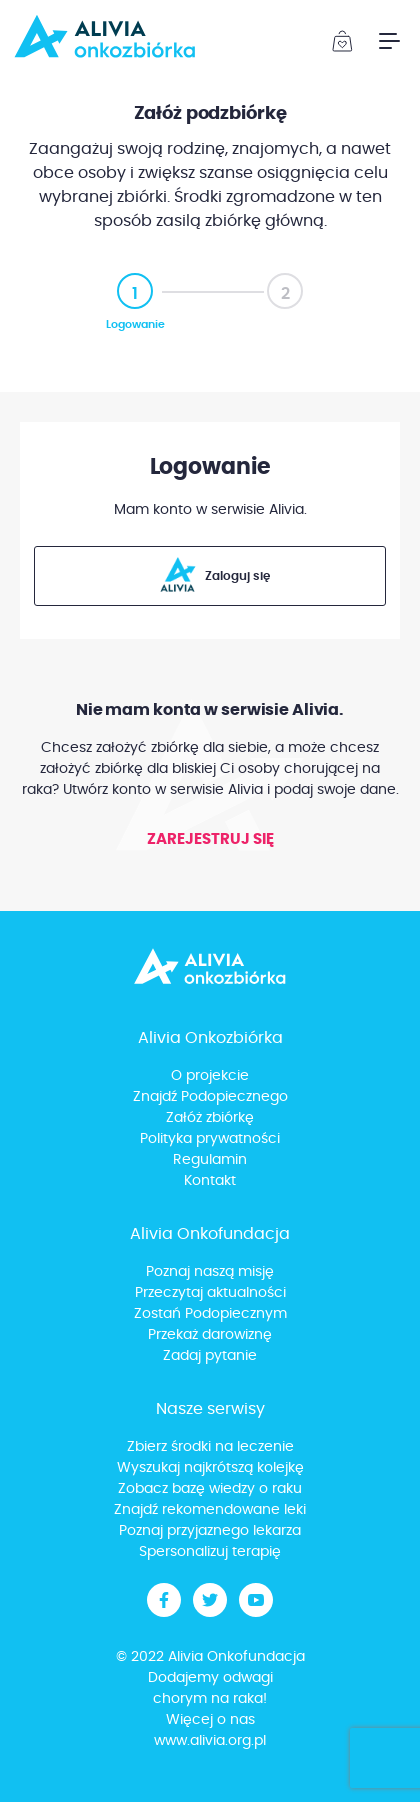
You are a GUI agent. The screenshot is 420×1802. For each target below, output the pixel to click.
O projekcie (210, 1076)
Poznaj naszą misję (210, 1272)
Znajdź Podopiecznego (210, 1097)
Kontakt (210, 1181)
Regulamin (210, 1160)
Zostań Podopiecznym (210, 1314)
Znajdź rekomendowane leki (210, 1510)
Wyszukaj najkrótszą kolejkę (210, 1468)
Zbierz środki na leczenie (210, 1447)
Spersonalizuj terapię (210, 1552)
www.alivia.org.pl (210, 1741)
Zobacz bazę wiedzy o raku (210, 1489)
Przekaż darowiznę (210, 1335)
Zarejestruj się (210, 839)
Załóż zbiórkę (210, 1118)
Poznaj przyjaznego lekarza (210, 1531)
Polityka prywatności (210, 1139)
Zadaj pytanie (210, 1356)
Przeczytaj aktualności (210, 1293)
